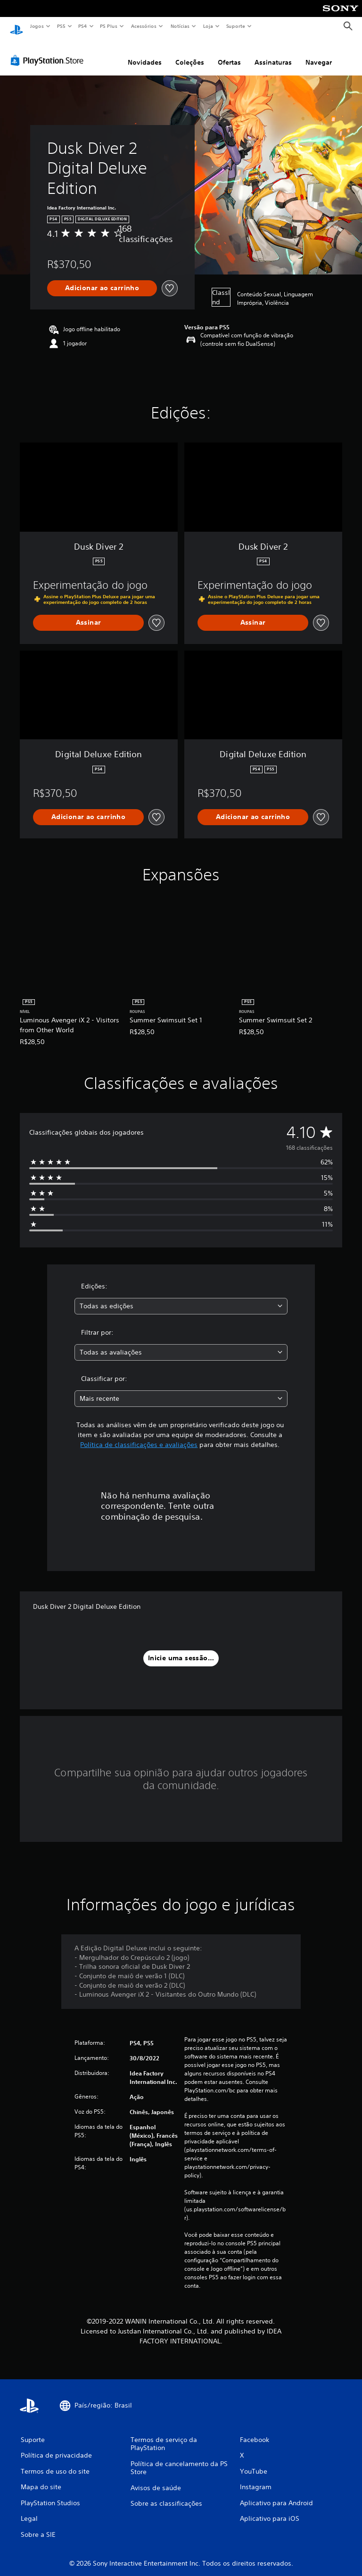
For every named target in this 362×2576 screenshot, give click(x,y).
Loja (208, 26)
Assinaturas (273, 53)
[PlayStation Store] (49, 51)
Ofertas (229, 53)
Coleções (189, 53)
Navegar (318, 53)
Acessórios (143, 26)
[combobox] (180, 1297)
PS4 (82, 26)
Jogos (36, 26)
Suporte (235, 26)
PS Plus (109, 26)
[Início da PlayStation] (16, 26)
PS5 (61, 26)
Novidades (145, 53)
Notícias (179, 26)
